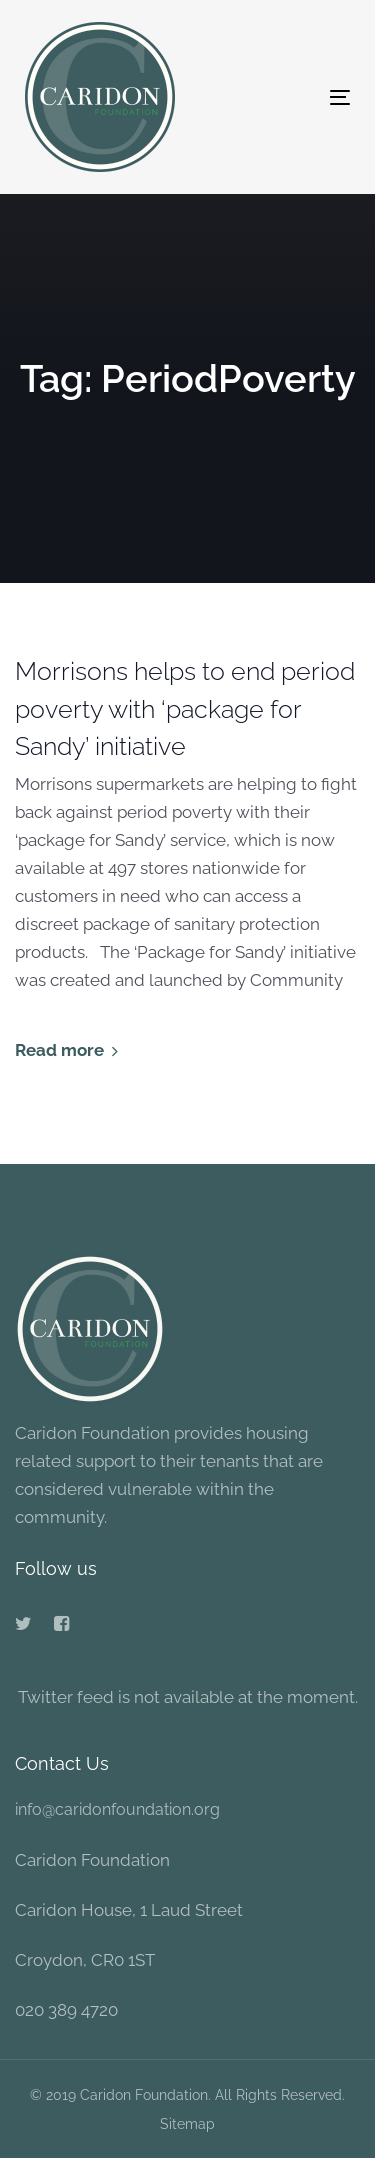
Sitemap (187, 2124)
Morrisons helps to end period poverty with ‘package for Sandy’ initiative (185, 708)
